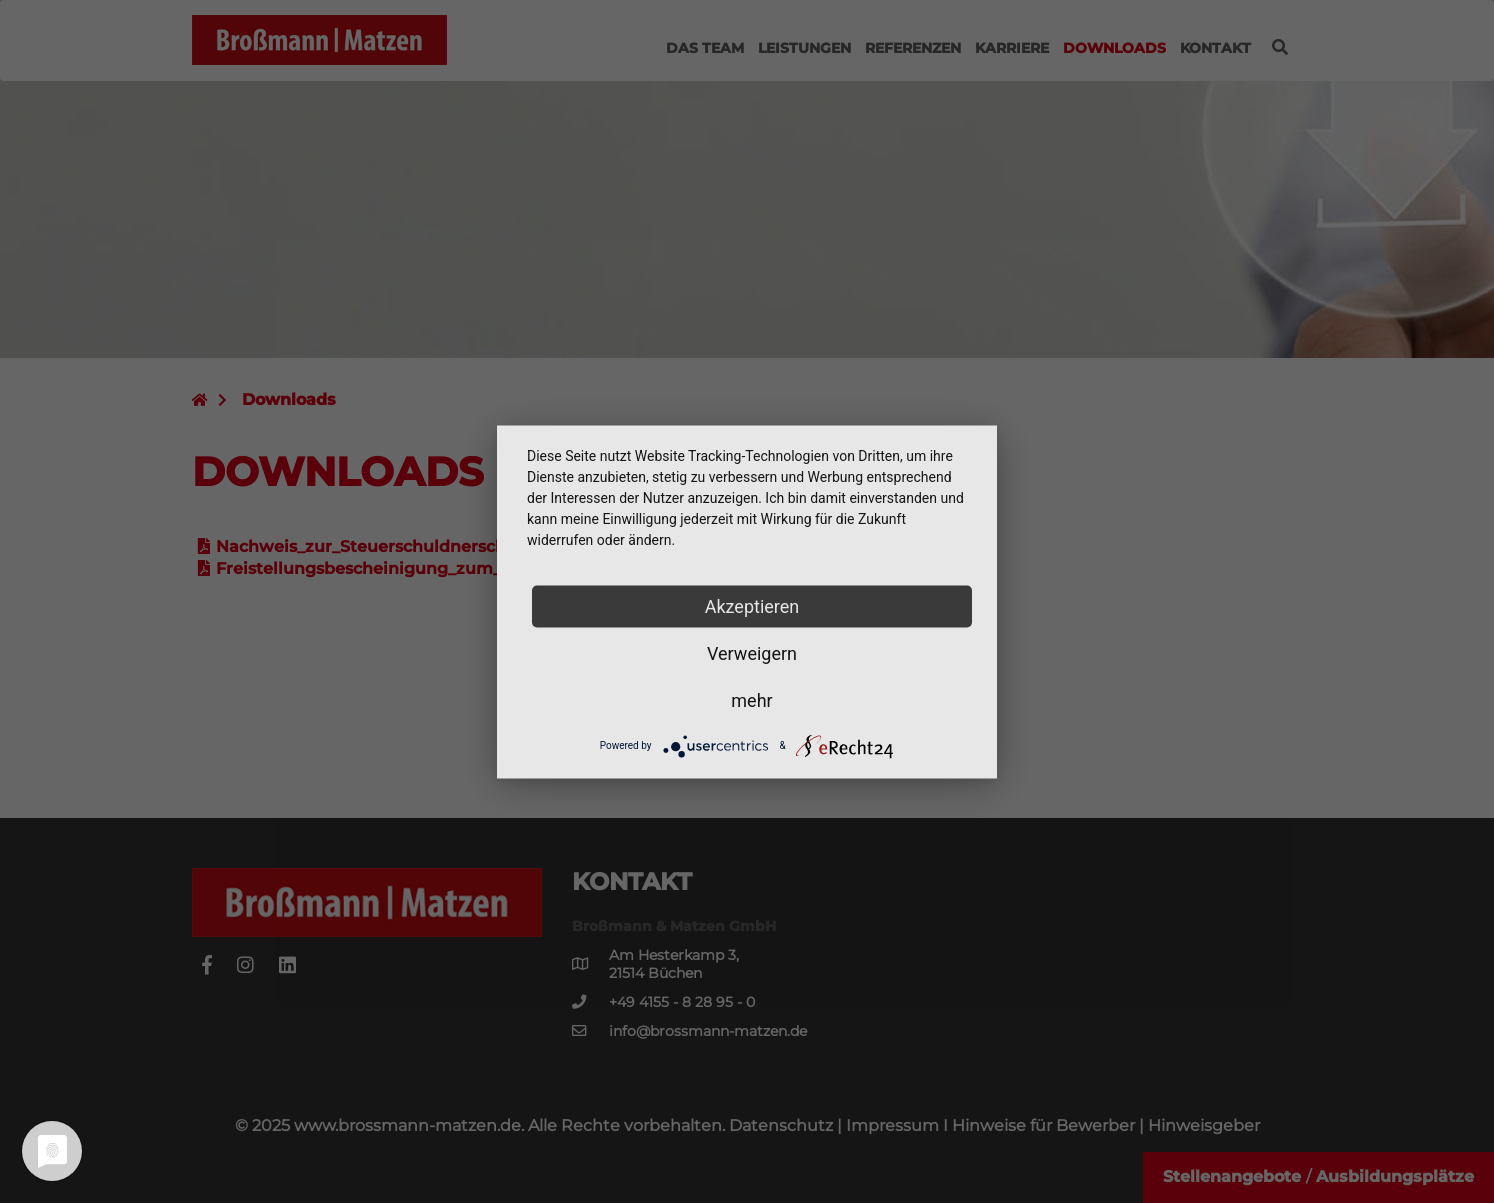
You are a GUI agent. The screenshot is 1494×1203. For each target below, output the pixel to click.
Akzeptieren (752, 605)
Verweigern (752, 652)
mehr (751, 699)
